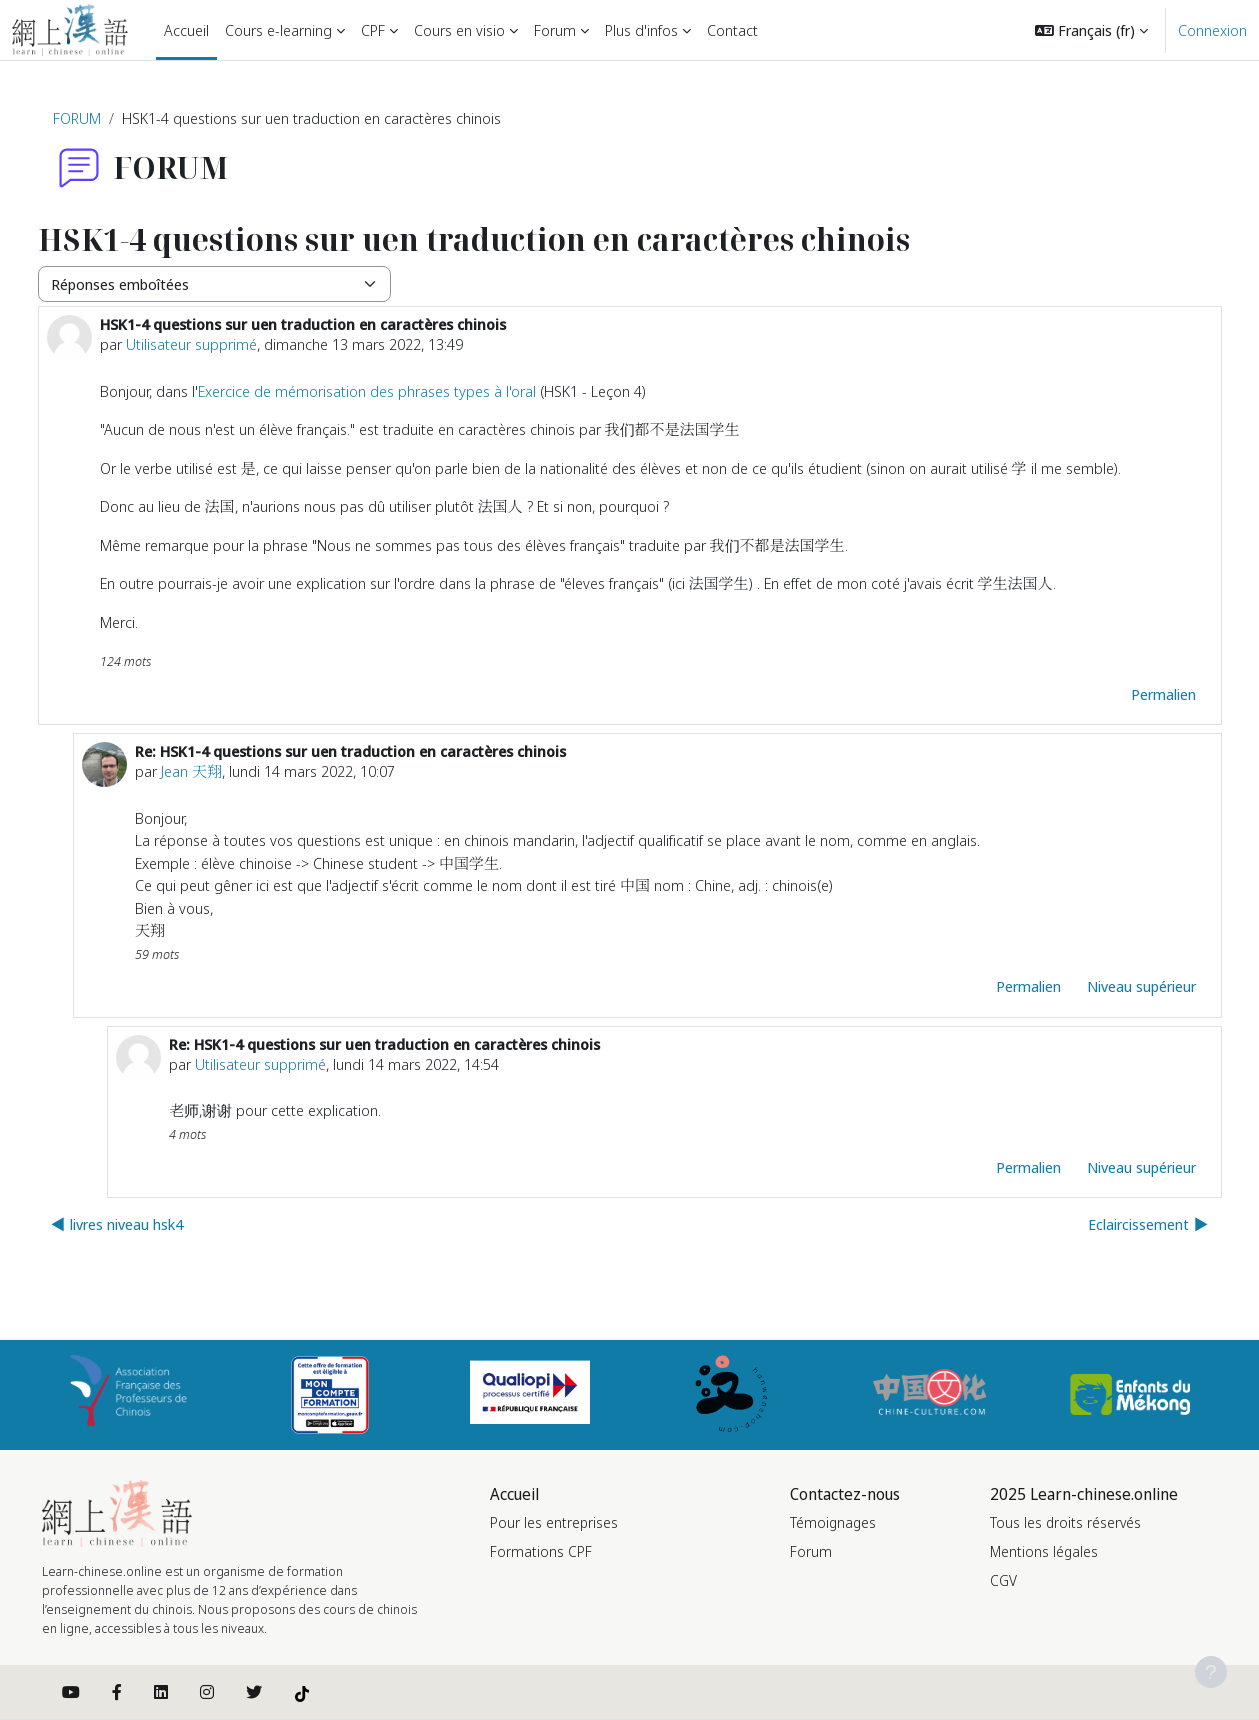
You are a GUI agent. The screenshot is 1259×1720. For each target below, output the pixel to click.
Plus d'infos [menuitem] (641, 30)
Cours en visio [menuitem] (459, 30)
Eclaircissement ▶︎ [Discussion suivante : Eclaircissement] (1148, 1224)
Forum (811, 1551)
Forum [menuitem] (555, 30)
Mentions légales (1044, 1551)
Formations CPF (541, 1551)
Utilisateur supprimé (191, 344)
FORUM (77, 118)
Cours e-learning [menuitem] (278, 30)
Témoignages (833, 1522)
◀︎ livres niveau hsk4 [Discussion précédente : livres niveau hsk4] (117, 1224)
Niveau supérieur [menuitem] (1141, 986)
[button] (1091, 30)
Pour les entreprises (554, 1522)
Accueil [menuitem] (186, 30)
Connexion (1212, 30)
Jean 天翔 (191, 771)
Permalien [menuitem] (1163, 694)
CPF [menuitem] (373, 30)
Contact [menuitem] (732, 30)
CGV (1003, 1580)
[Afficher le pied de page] (1211, 1672)
